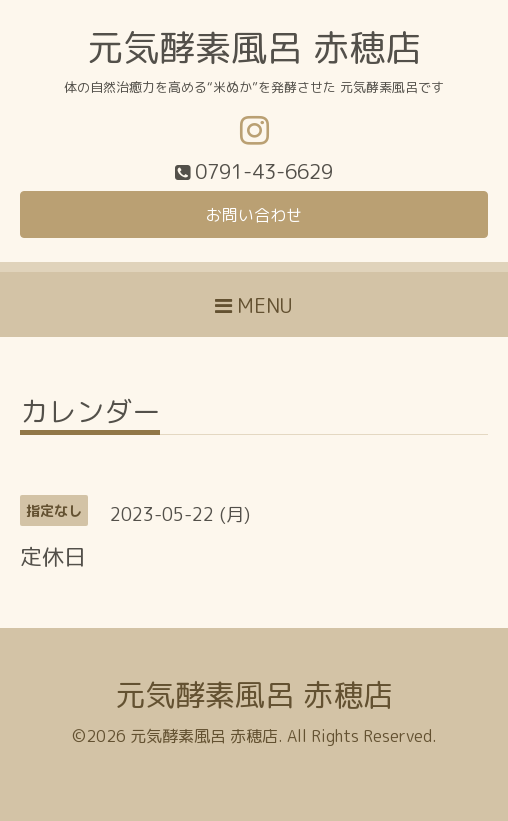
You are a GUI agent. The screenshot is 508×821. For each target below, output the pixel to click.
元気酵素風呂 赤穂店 (254, 47)
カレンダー (90, 414)
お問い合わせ (254, 215)
